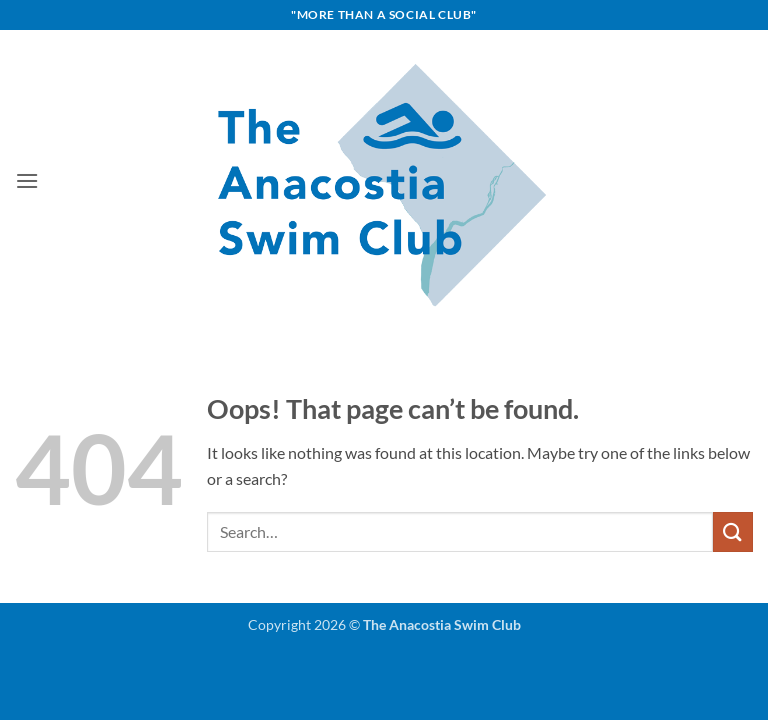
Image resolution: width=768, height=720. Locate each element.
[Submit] (733, 531)
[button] (27, 180)
